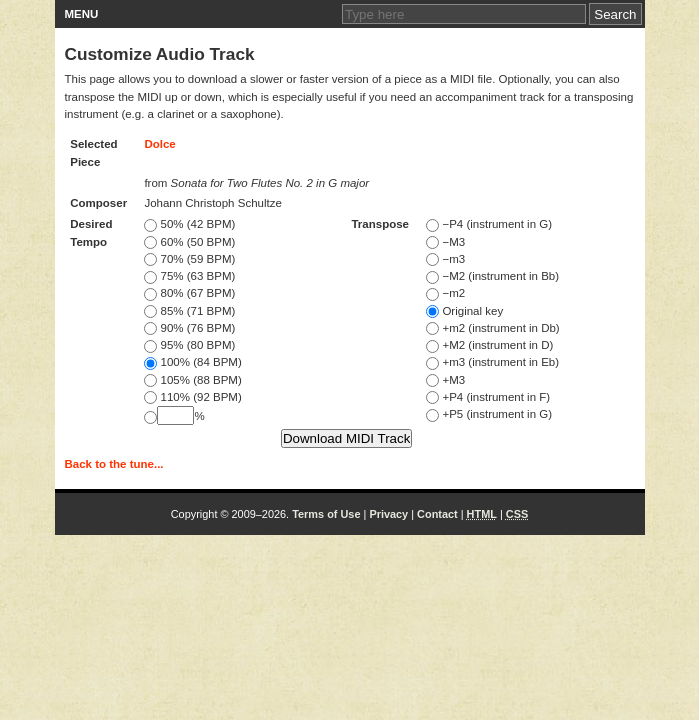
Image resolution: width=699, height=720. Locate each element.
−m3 (445, 259)
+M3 (445, 380)
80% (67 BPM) (189, 293)
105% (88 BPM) (192, 380)
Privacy (388, 514)
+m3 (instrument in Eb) (492, 362)
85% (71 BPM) (189, 311)
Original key (464, 311)
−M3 (445, 242)
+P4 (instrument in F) (488, 397)
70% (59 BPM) (189, 259)
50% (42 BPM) (189, 224)
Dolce (159, 144)
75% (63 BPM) (189, 276)
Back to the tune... (114, 464)
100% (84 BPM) (192, 362)
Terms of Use (326, 514)
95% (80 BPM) (189, 345)
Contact (437, 514)
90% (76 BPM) (189, 328)
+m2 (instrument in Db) (492, 328)
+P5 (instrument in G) (489, 414)
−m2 (445, 293)
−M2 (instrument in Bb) (492, 276)
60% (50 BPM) (189, 242)
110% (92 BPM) (192, 397)
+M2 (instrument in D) (489, 345)
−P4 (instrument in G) (489, 224)
